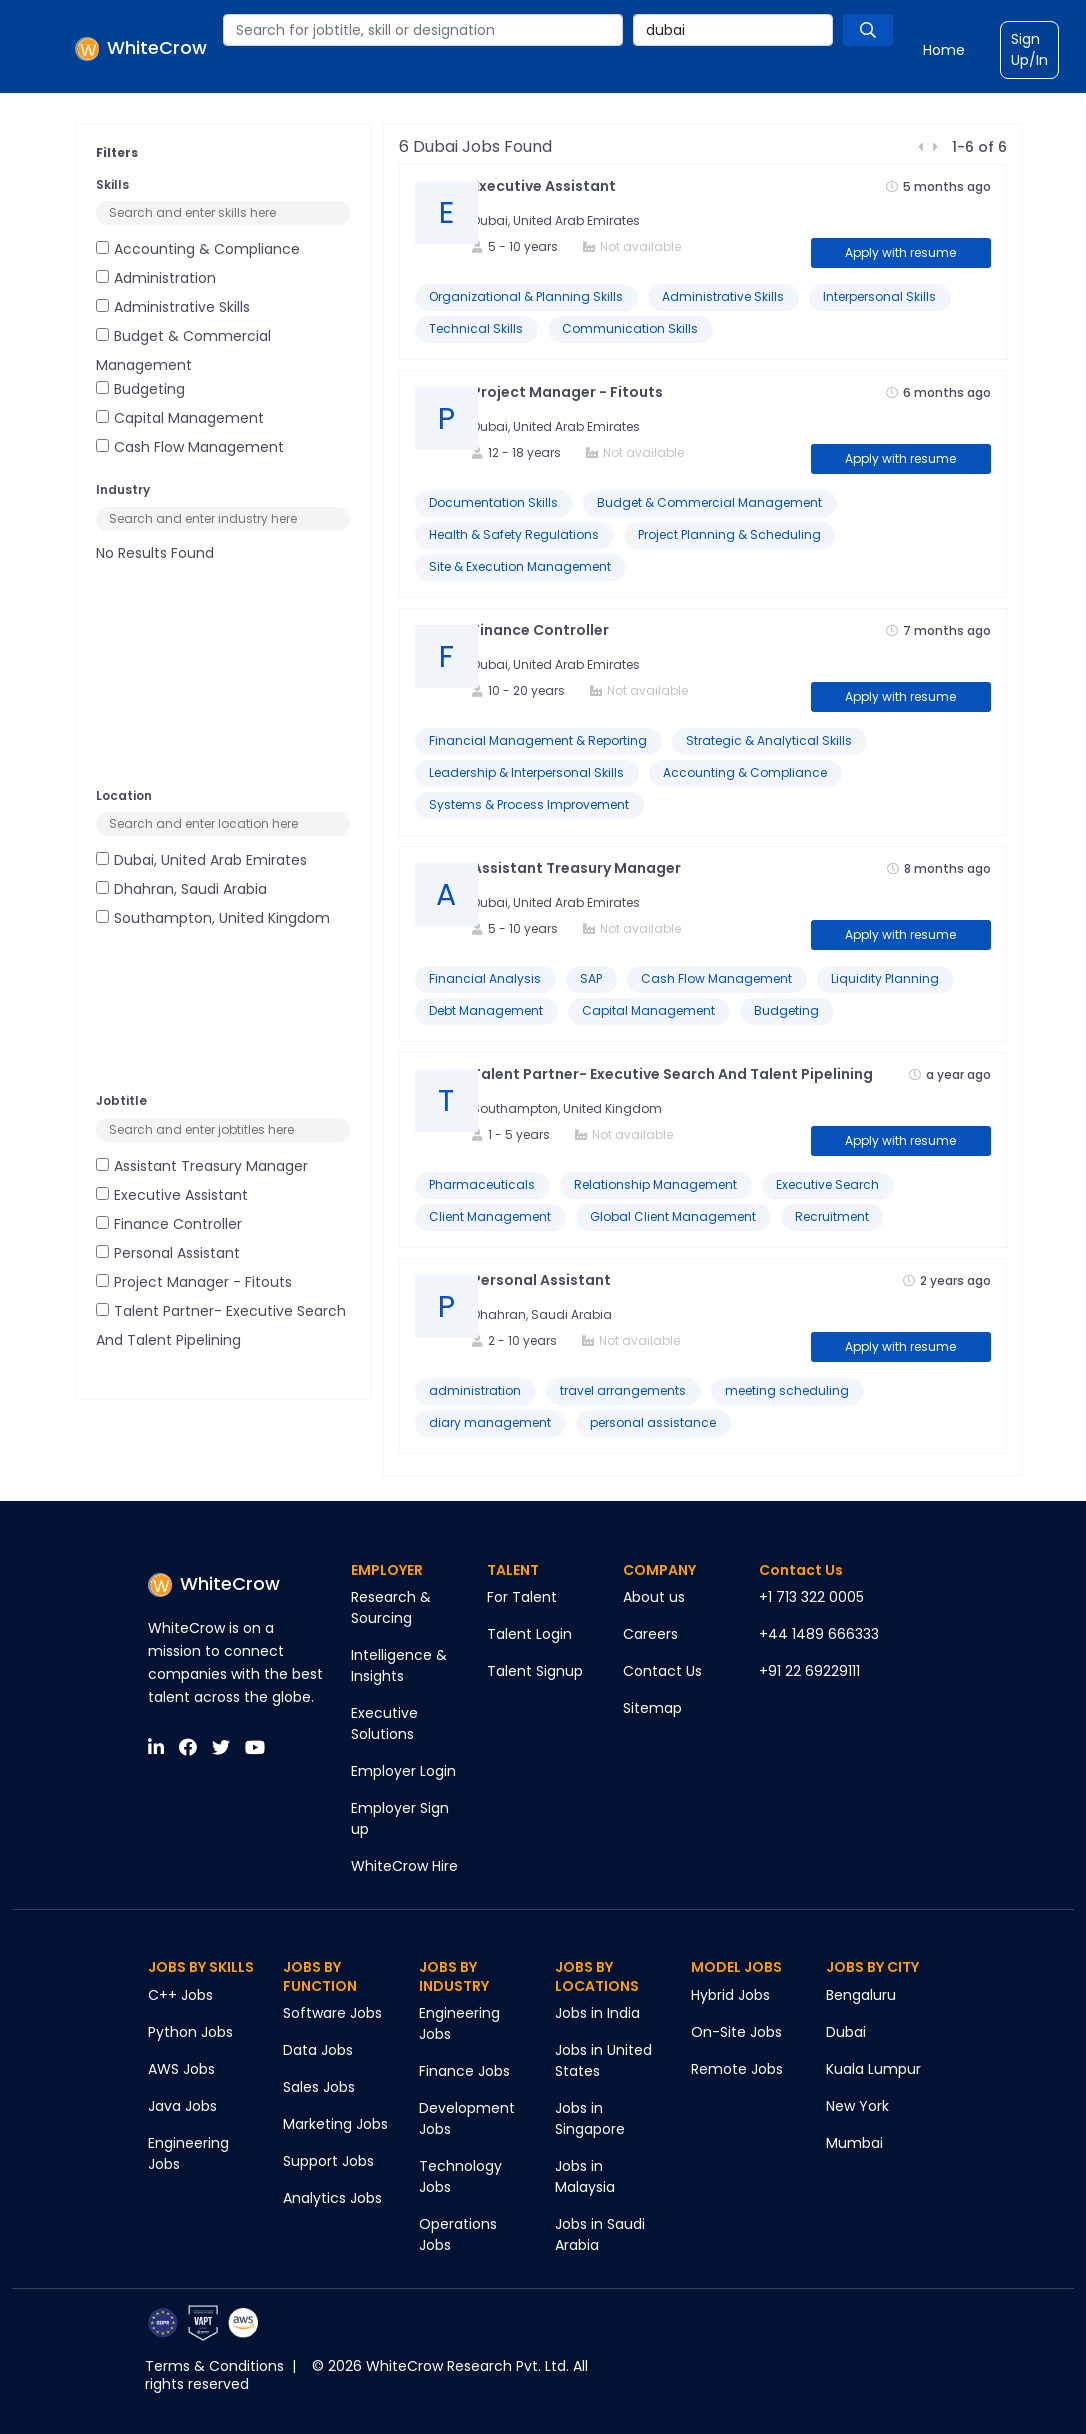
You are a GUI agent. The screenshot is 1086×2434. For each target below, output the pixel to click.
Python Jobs (190, 2032)
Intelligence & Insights (399, 1665)
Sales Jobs (319, 2087)
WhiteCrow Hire (404, 1866)
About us (654, 1597)
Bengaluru (861, 1995)
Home (944, 50)
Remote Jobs (737, 2069)
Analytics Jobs (332, 2198)
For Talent (522, 1597)
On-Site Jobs (736, 2032)
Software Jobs (332, 2013)
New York (857, 2106)
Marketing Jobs (335, 2124)
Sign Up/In (1029, 49)
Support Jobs (328, 2161)
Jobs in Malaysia (585, 2176)
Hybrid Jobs (730, 1995)
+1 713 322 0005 (811, 1597)
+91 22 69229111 (809, 1671)
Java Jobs (182, 2106)
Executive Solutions (384, 1723)
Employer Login (403, 1771)
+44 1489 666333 (819, 1634)
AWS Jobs (181, 2069)
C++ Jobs (180, 1995)
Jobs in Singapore (590, 2118)
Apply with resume (900, 252)
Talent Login (529, 1634)
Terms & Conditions (214, 2366)
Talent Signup (535, 1671)
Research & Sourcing (391, 1607)
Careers (650, 1634)
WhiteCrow (214, 1583)
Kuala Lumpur (873, 2069)
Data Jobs (318, 2050)
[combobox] (423, 30)
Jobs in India (597, 2013)
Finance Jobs (464, 2071)
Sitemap (652, 1708)
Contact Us (662, 1671)
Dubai (846, 2032)
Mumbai (854, 2143)
